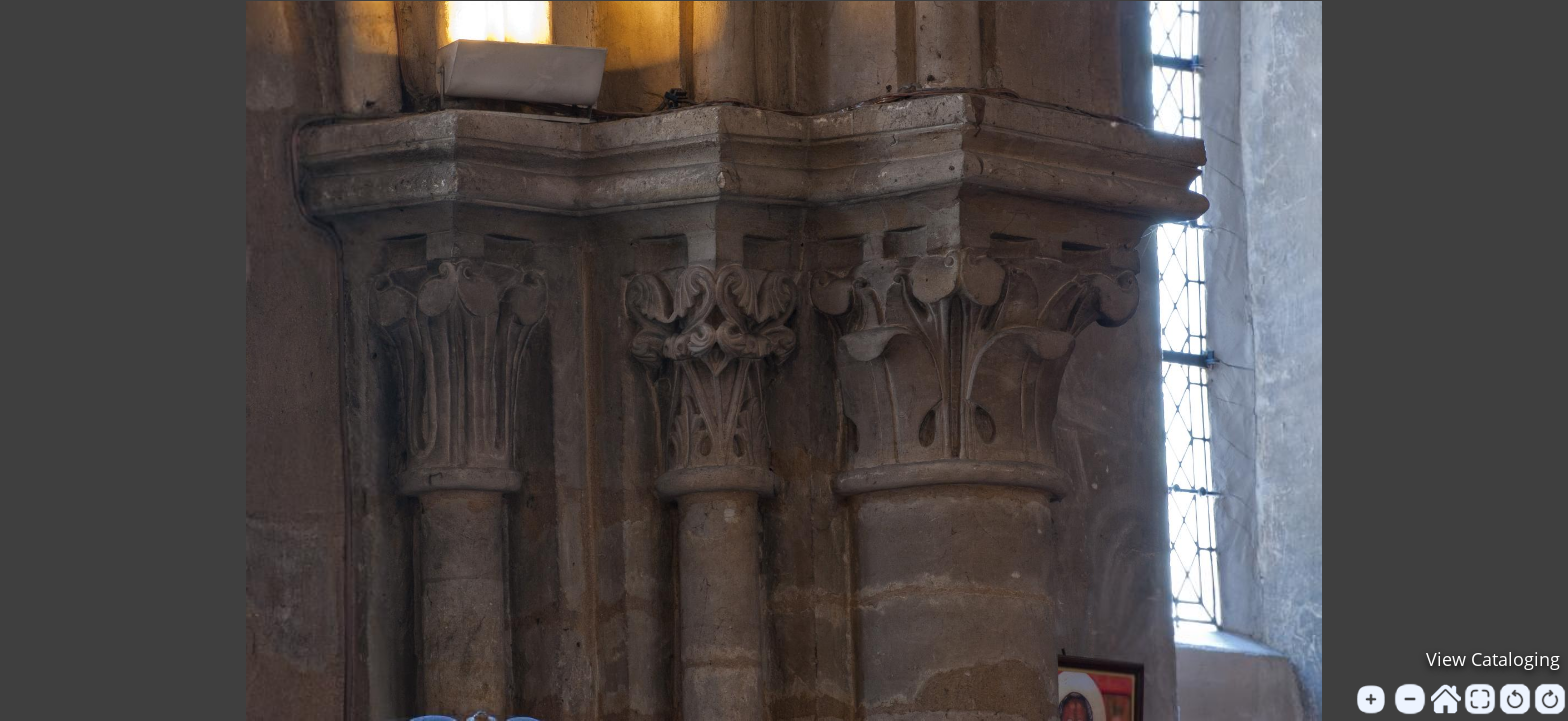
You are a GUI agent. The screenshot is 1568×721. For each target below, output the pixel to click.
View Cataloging (1493, 659)
